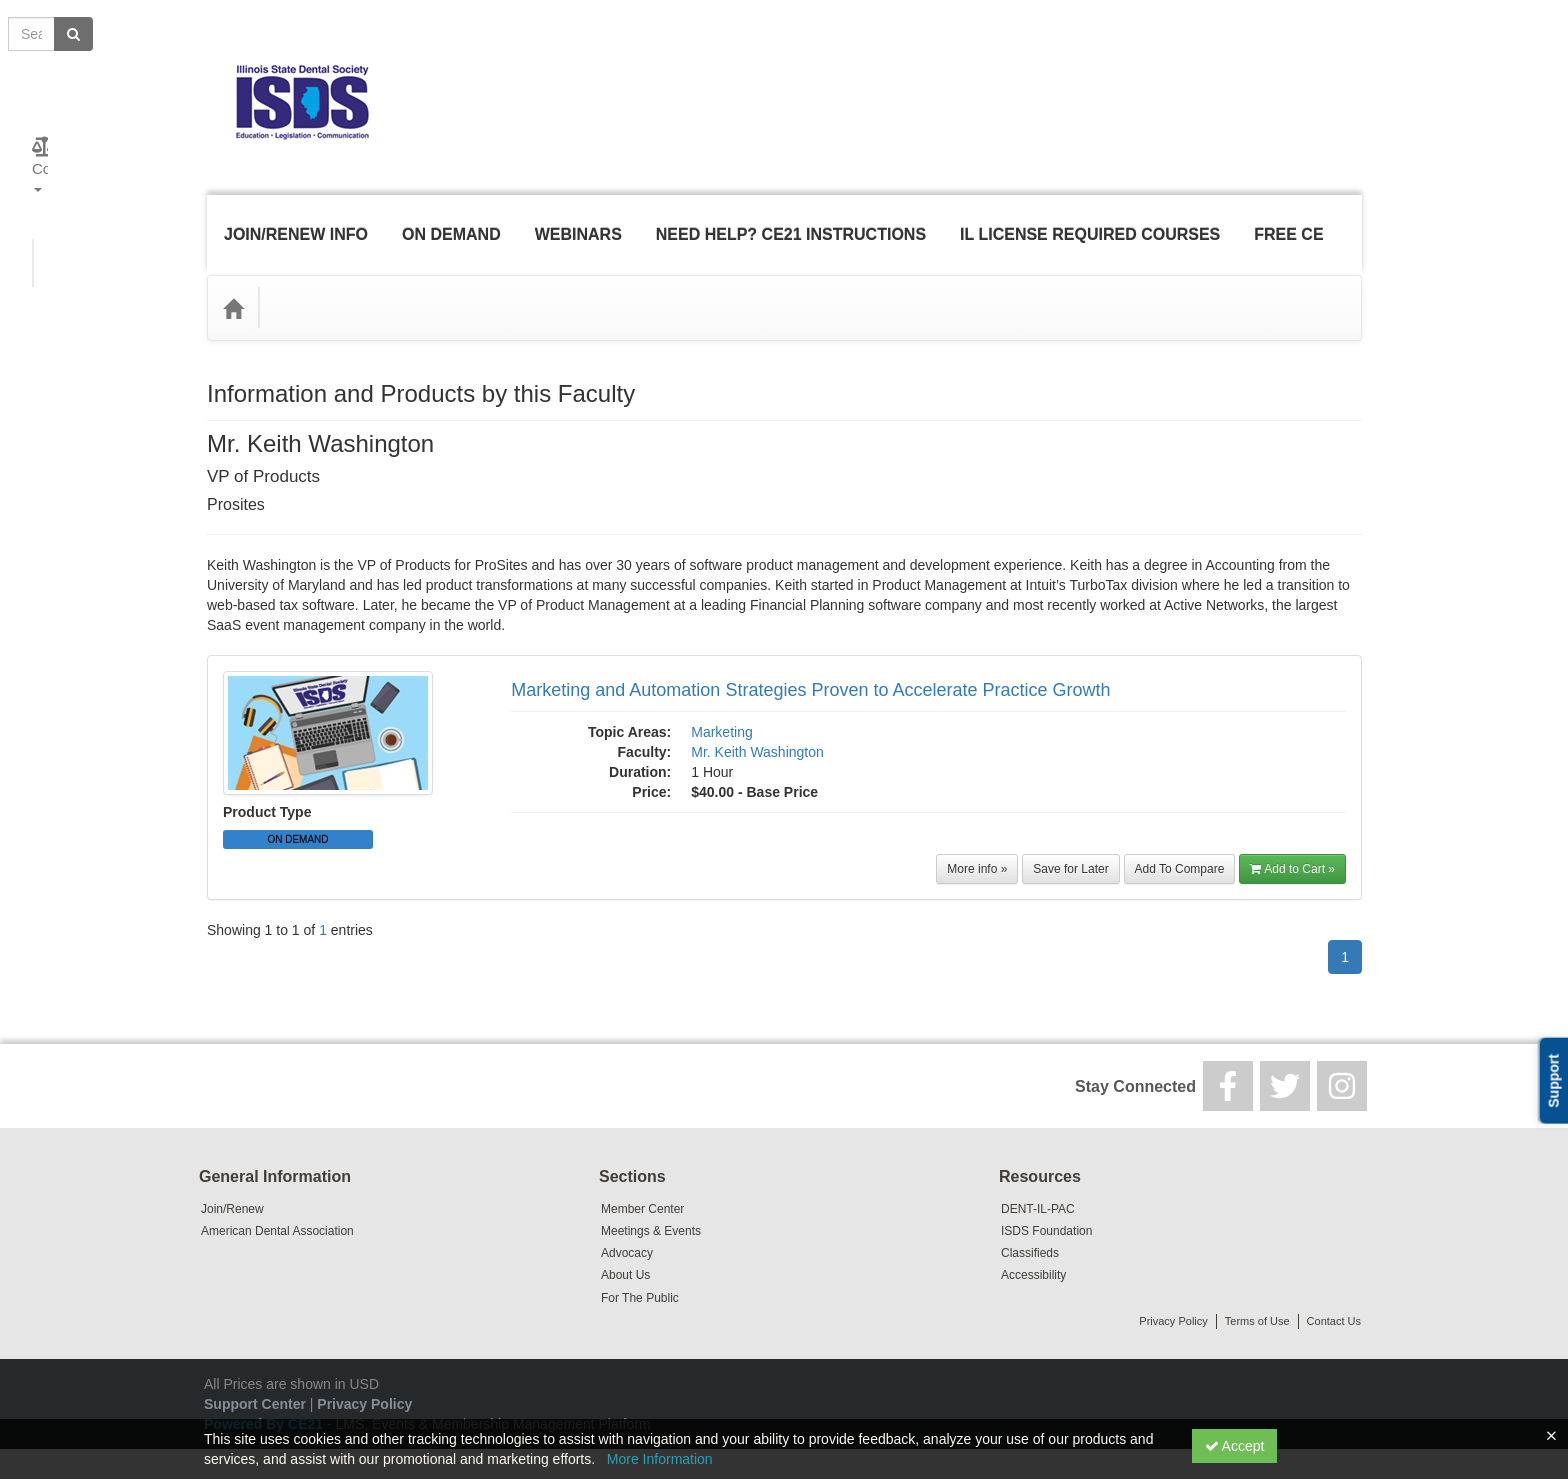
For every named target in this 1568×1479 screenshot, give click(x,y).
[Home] (233, 278)
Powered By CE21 (265, 1394)
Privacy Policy (1173, 1291)
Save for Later (1070, 839)
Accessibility (1033, 1245)
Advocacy (627, 1223)
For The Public (640, 1268)
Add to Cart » (1292, 839)
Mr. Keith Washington (757, 722)
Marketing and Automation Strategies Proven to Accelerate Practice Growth (810, 660)
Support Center (255, 1374)
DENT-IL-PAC (1038, 1179)
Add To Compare (1180, 839)
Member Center (642, 1179)
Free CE (1285, 219)
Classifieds (1030, 1223)
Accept (1235, 1446)
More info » (977, 839)
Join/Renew (232, 1179)
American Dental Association (277, 1201)
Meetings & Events (651, 1201)
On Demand (448, 219)
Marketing (721, 702)
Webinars (575, 219)
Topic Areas (321, 277)
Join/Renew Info (293, 219)
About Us (625, 1245)
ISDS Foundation (1046, 1201)
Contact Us (1334, 1291)
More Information (660, 1459)
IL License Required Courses (1087, 219)
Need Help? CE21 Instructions (788, 219)
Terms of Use (1257, 1291)
